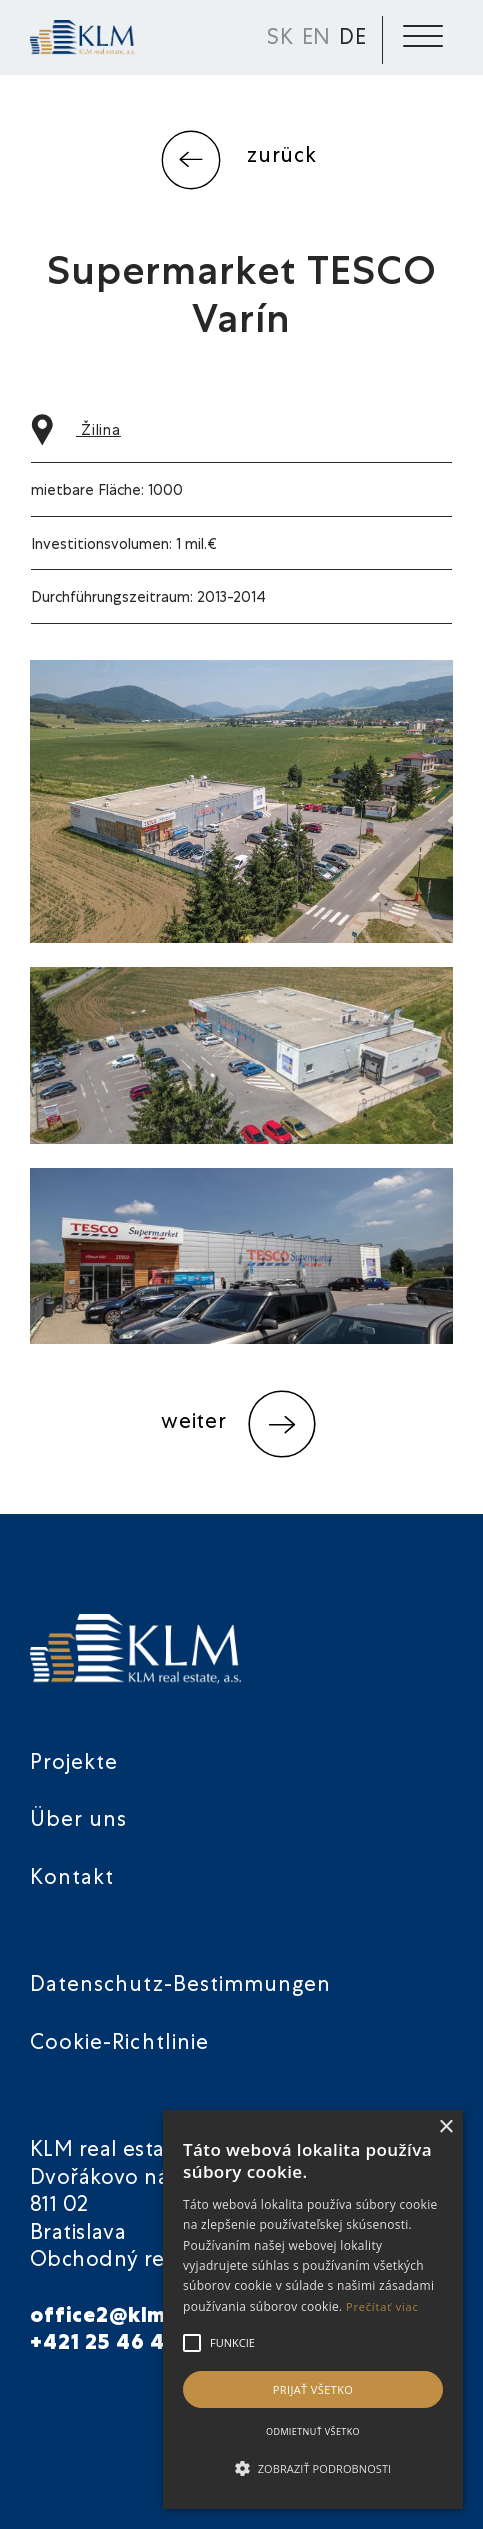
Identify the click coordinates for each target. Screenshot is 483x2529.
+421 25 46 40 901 (127, 2344)
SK (280, 39)
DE (353, 39)
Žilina (76, 431)
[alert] (313, 2309)
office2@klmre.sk (125, 2317)
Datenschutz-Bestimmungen (180, 1986)
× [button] (445, 2127)
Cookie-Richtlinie (119, 2044)
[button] (313, 2469)
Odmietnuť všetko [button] (313, 2431)
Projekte (74, 1764)
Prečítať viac (382, 2306)
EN (317, 39)
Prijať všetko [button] (313, 2389)
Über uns (78, 1821)
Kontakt (72, 1879)
